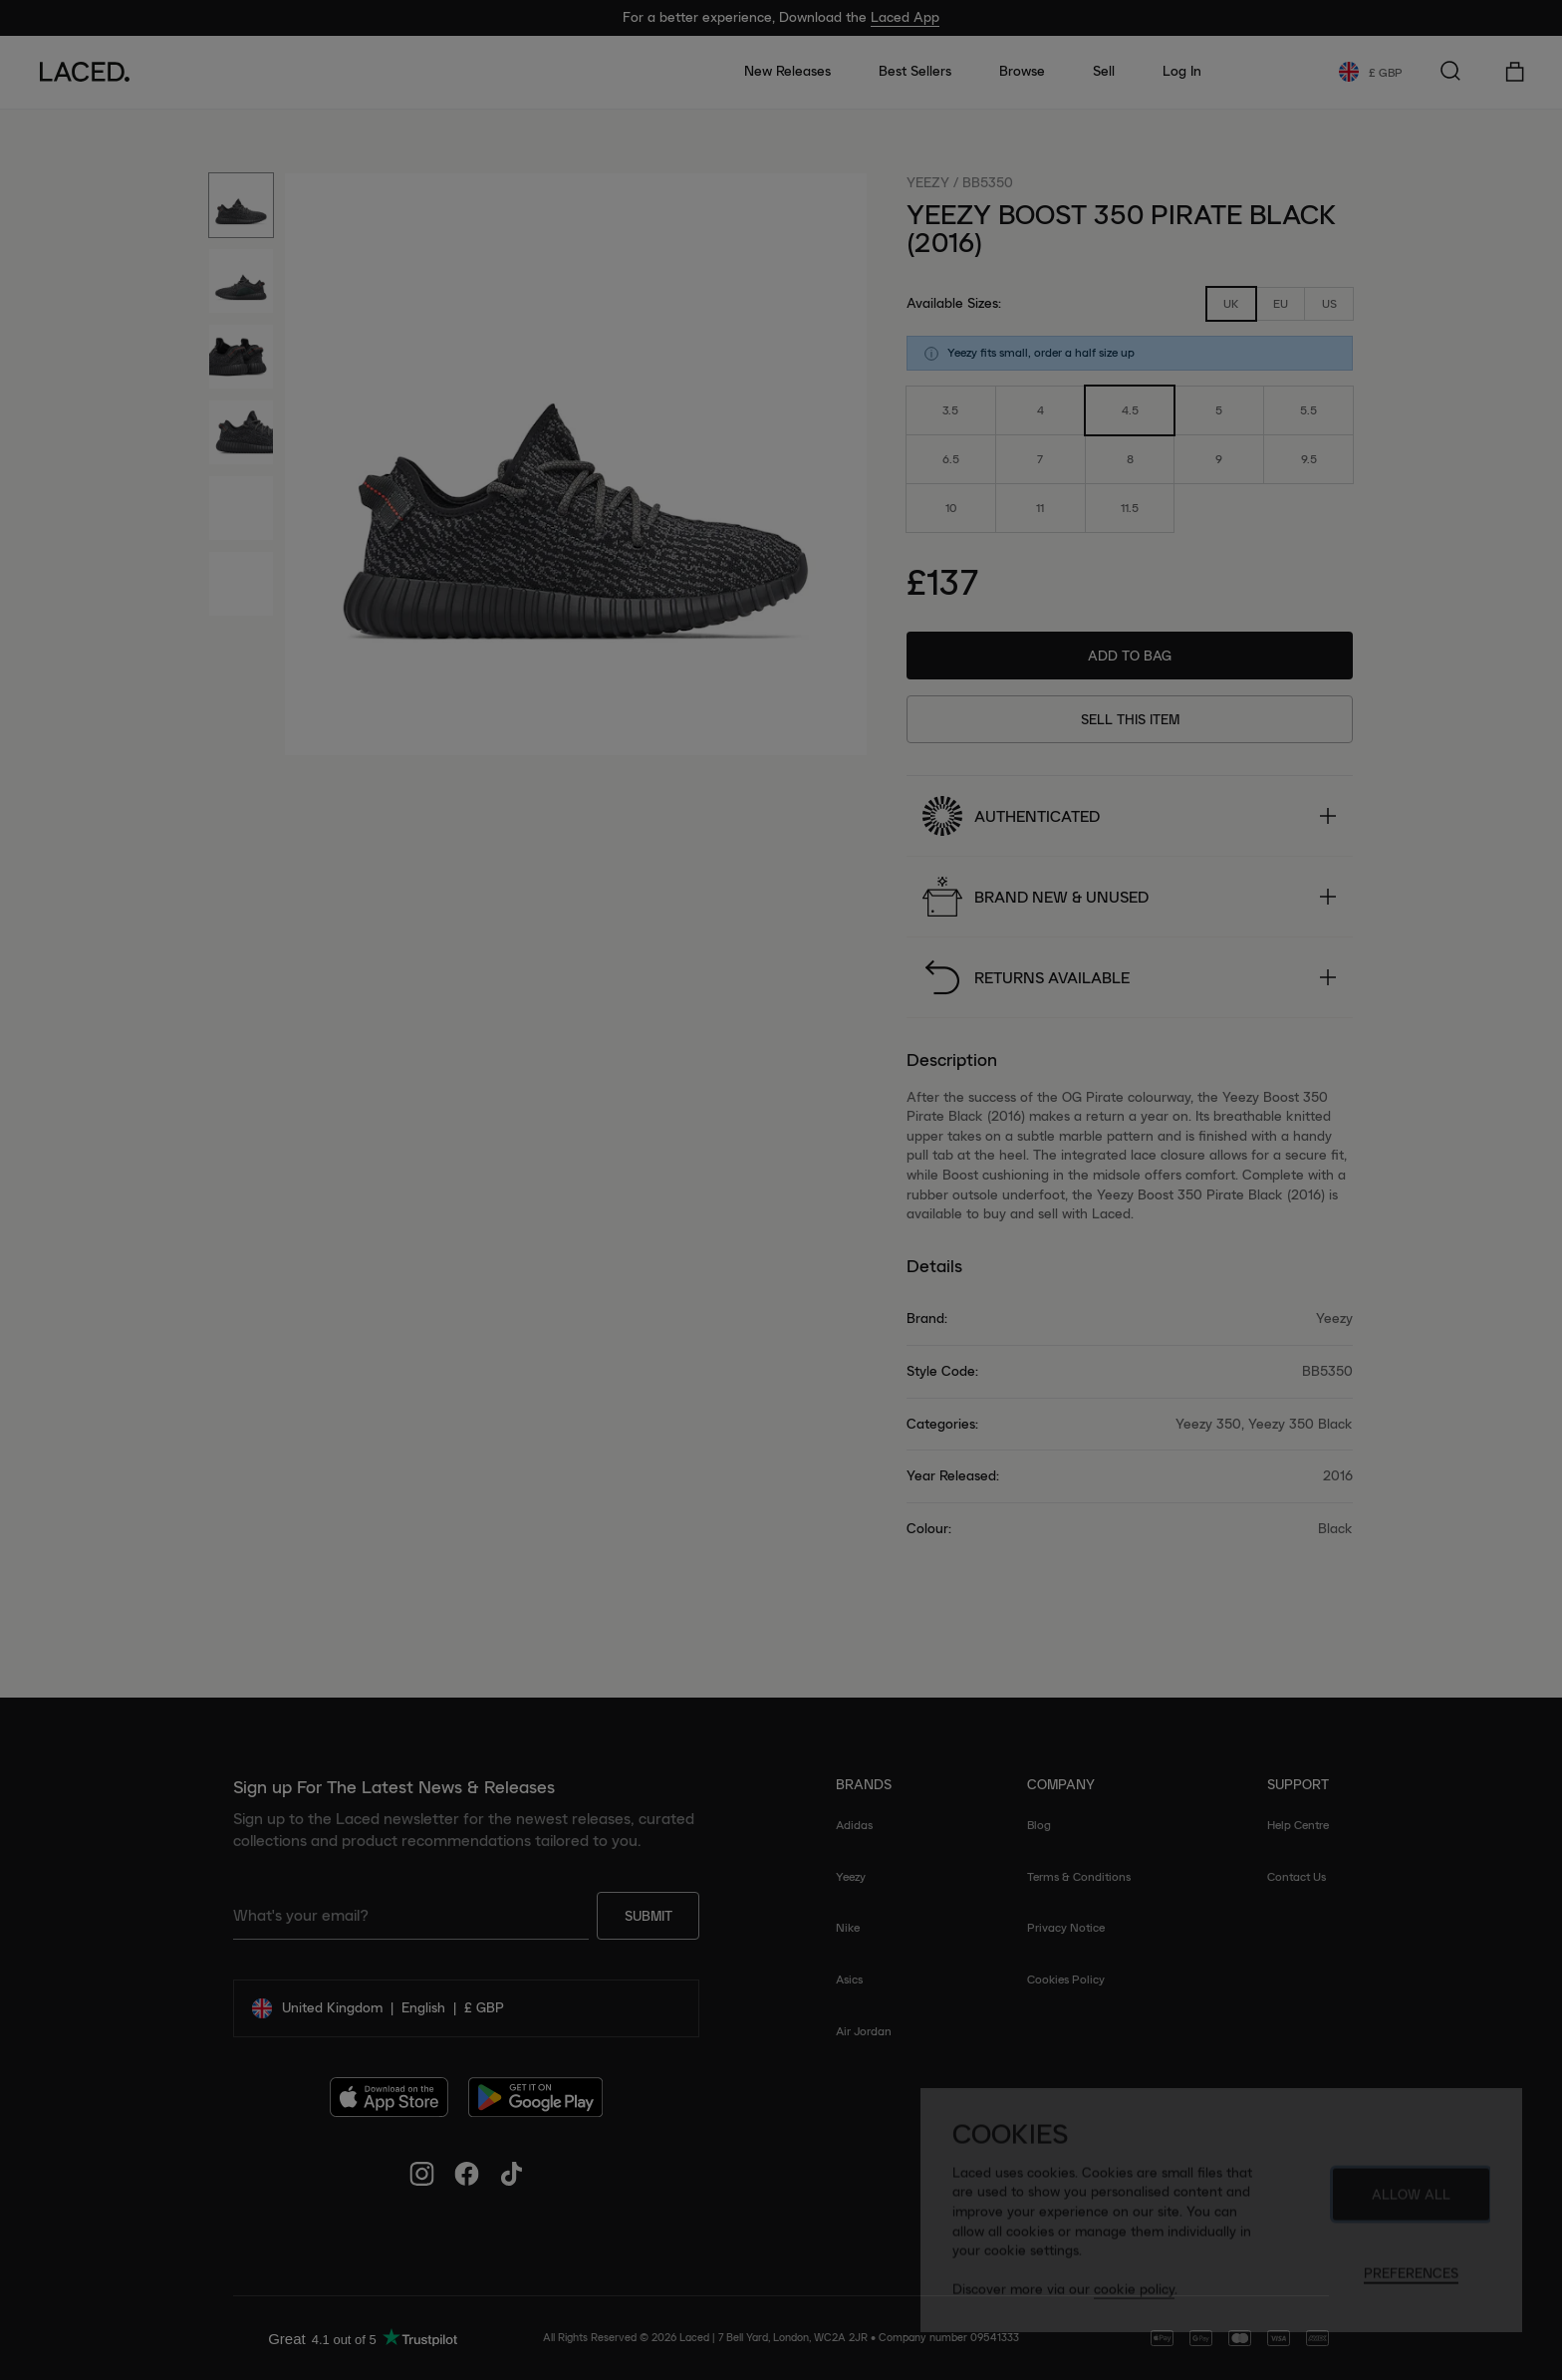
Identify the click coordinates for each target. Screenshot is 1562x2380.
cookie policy (1134, 2297)
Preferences (1411, 2281)
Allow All (1411, 2203)
